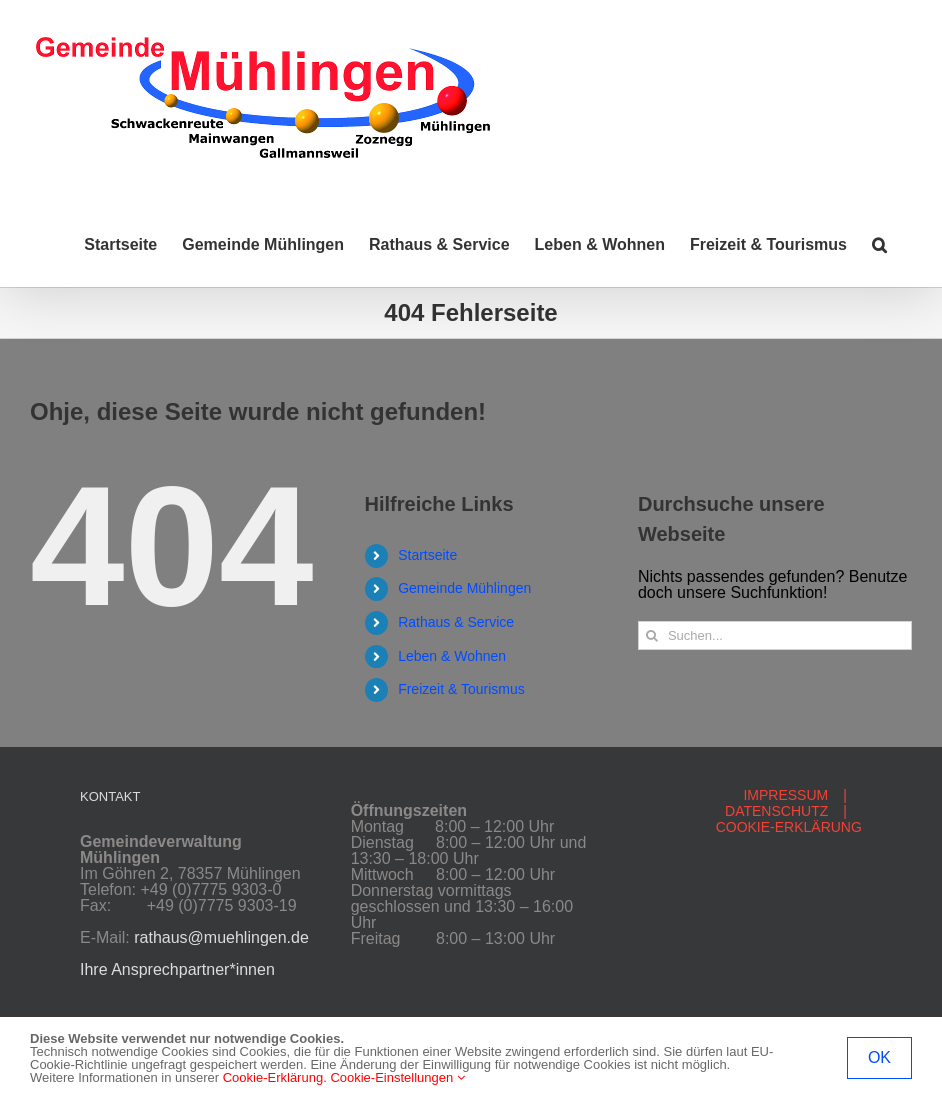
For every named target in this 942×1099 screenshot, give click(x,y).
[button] (879, 245)
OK (879, 1057)
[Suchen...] (775, 635)
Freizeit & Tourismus (461, 689)
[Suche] (652, 635)
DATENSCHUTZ (776, 811)
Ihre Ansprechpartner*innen (177, 969)
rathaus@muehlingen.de (221, 937)
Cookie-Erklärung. (275, 1077)
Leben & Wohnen (452, 656)
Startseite (427, 555)
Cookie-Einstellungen (397, 1077)
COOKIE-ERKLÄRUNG (789, 827)
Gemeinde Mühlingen (464, 588)
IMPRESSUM (785, 795)
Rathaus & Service (456, 622)
